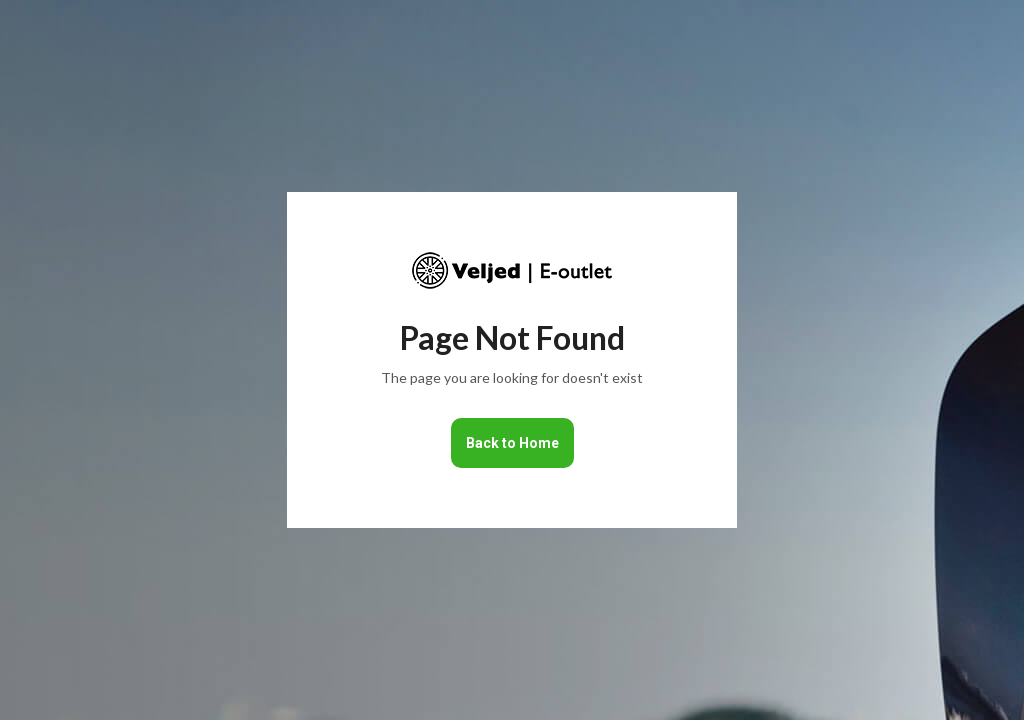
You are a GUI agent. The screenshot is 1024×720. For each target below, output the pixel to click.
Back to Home (512, 443)
